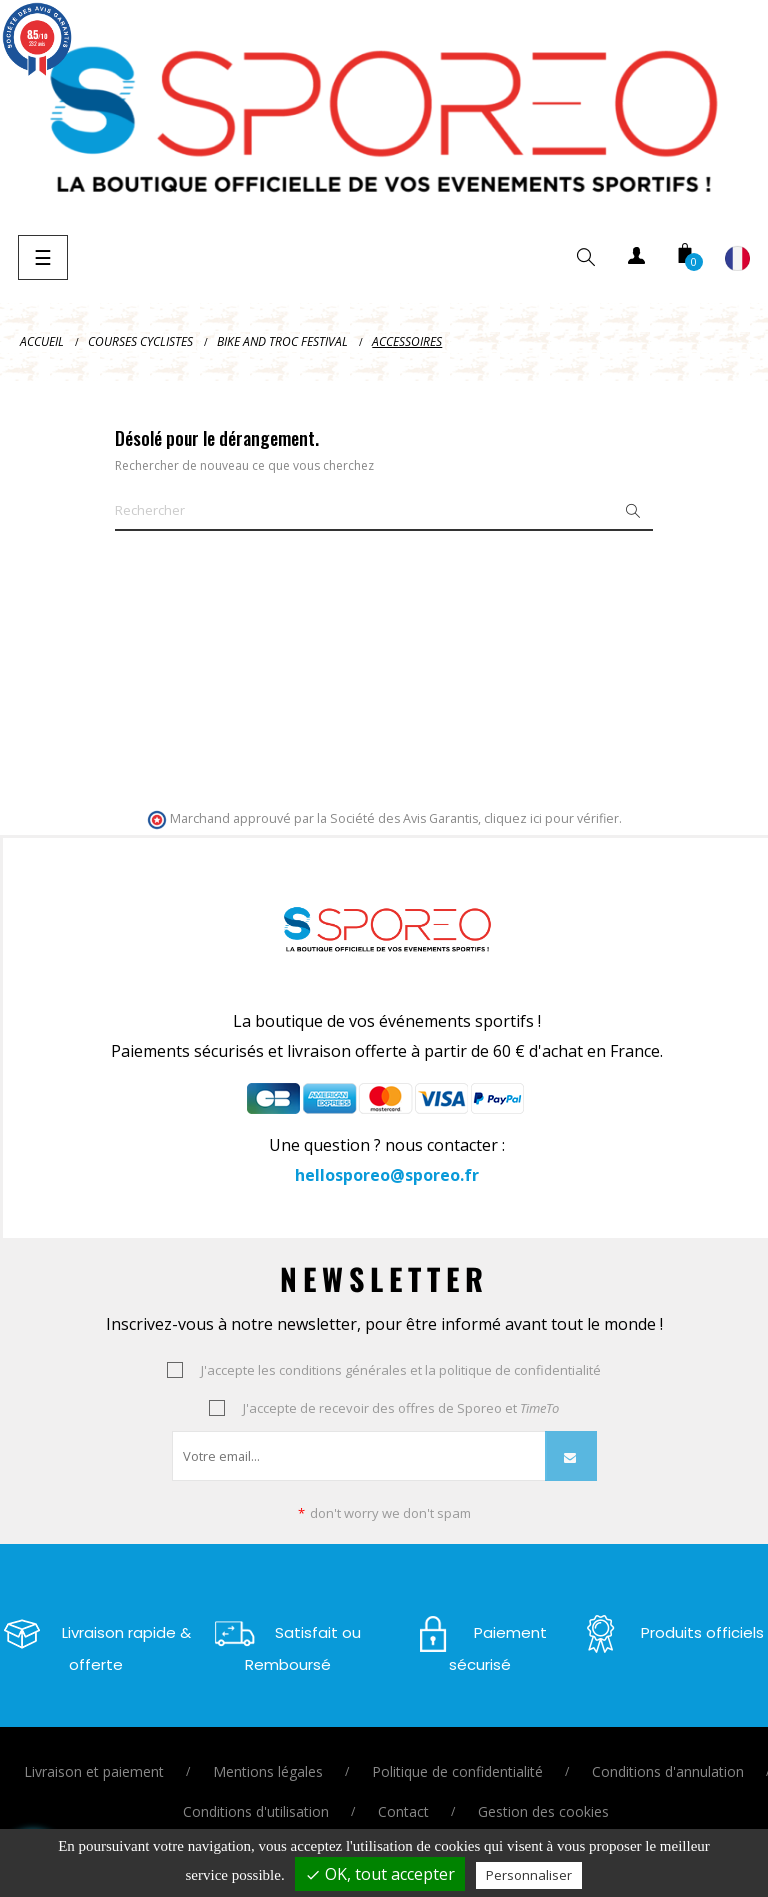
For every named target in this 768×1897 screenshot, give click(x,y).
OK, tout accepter (380, 1874)
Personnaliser (529, 1875)
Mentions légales (268, 1771)
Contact (403, 1811)
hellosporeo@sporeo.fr (387, 1175)
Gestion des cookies (543, 1811)
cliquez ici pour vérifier (551, 818)
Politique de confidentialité (457, 1771)
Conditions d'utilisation (256, 1811)
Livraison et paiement (94, 1771)
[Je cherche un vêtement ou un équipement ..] (384, 511)
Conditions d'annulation (668, 1771)
